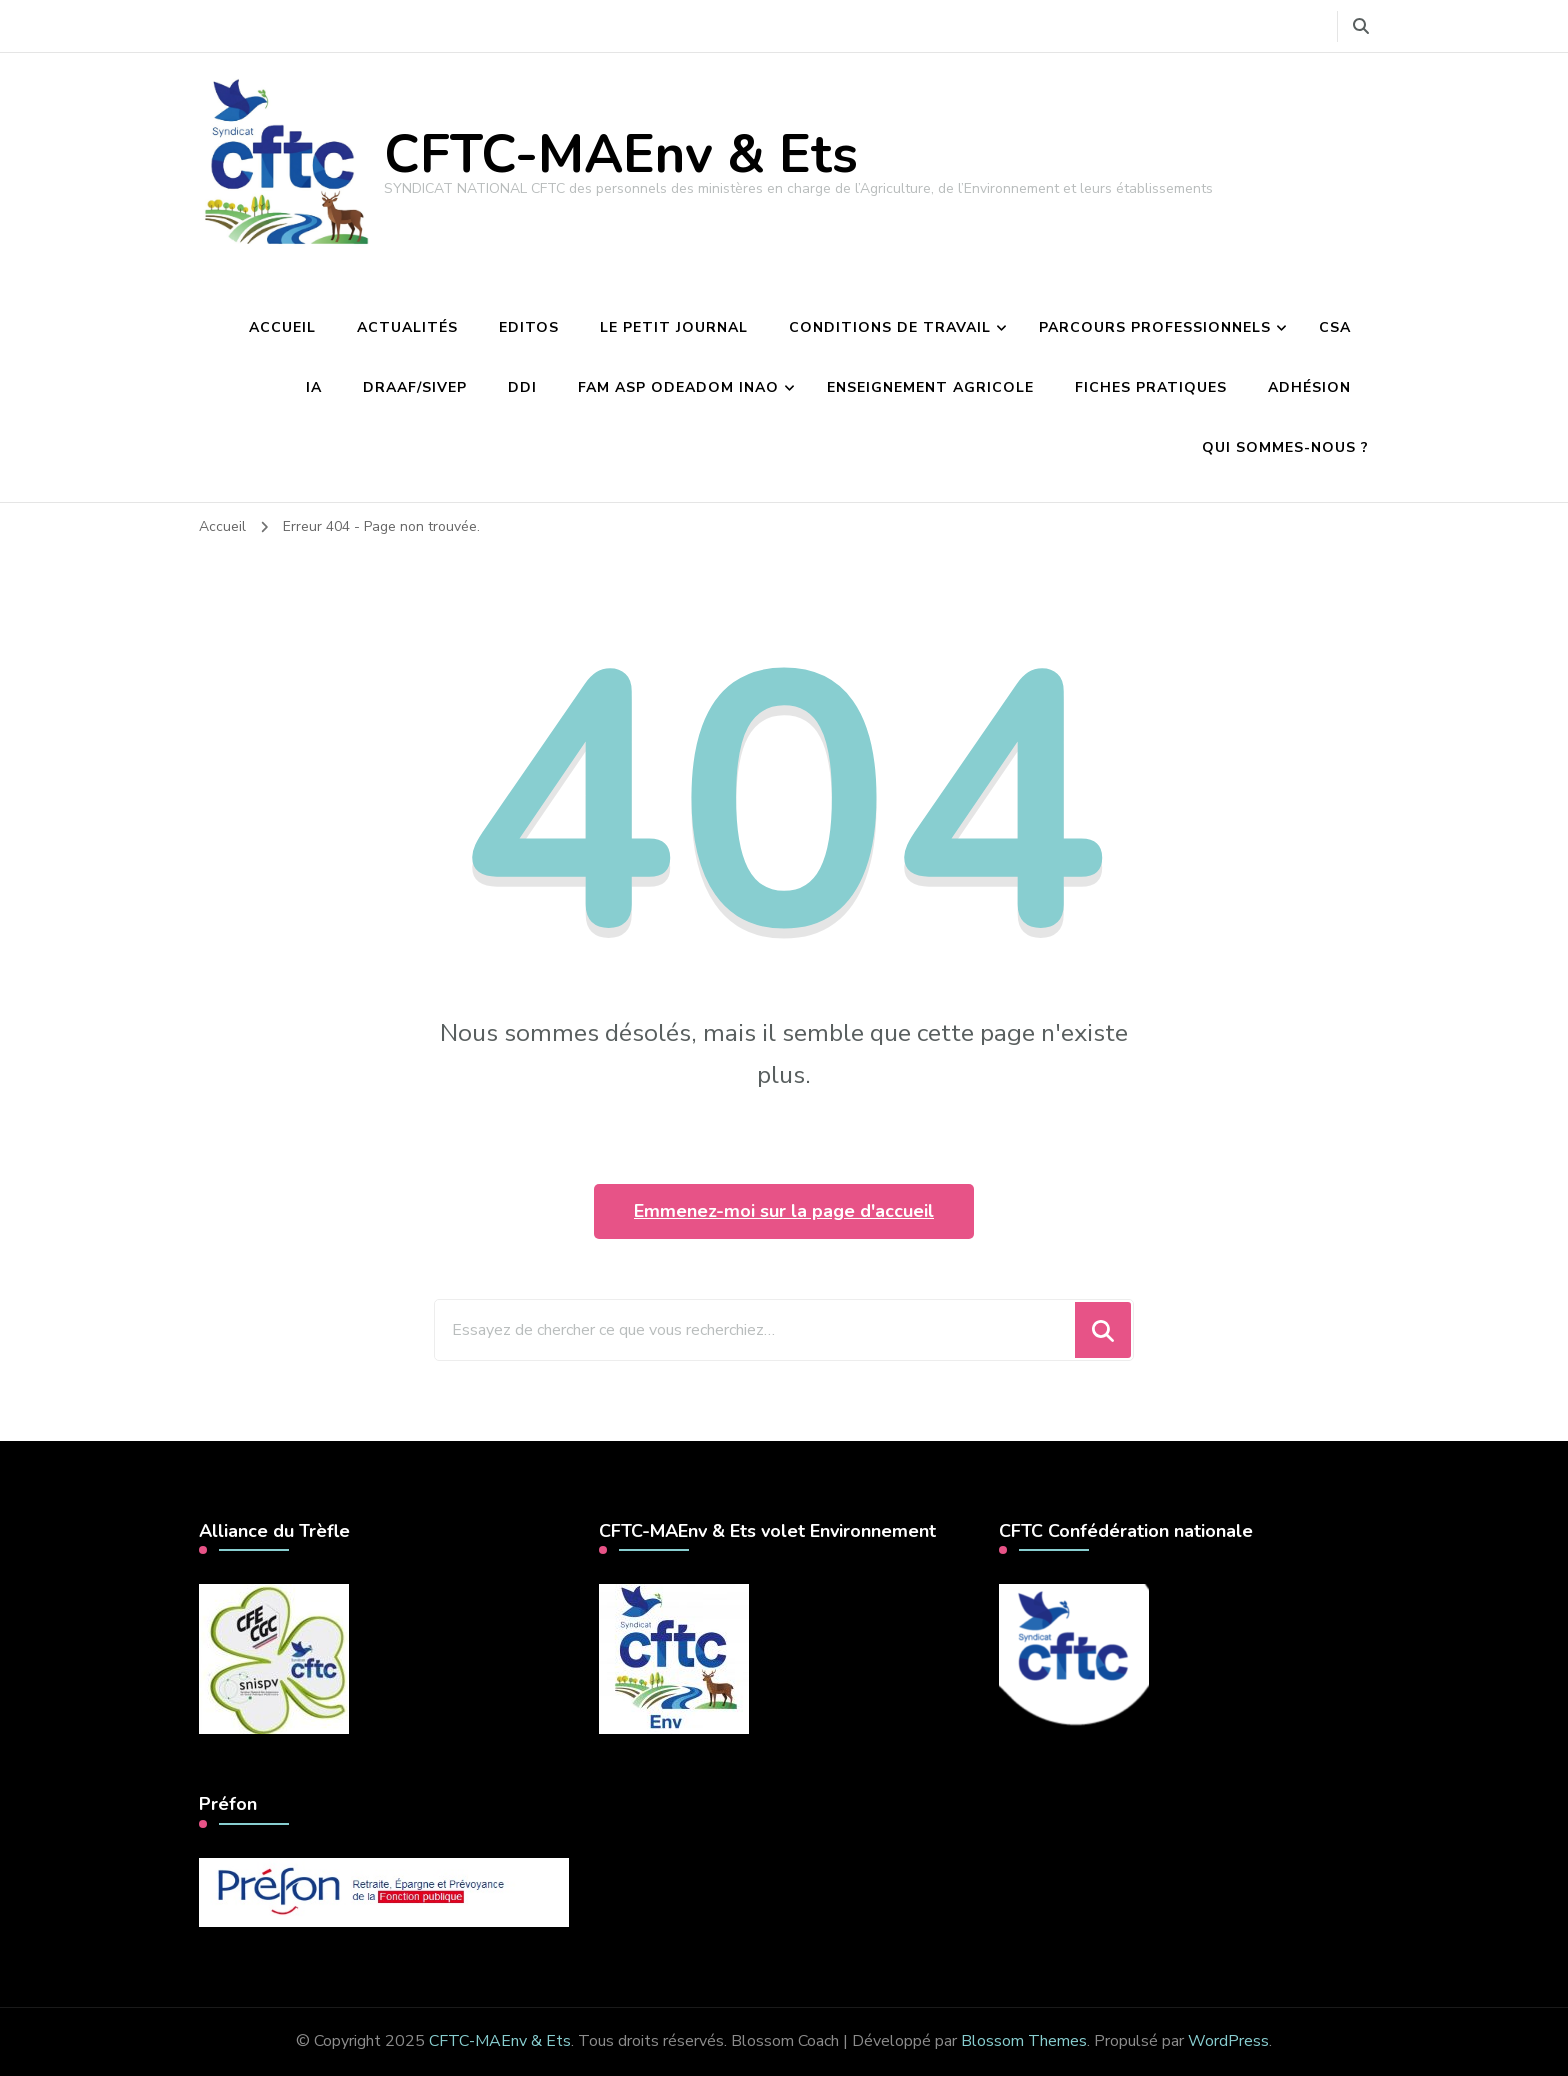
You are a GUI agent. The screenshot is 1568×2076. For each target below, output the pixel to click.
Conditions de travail (890, 327)
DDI (522, 387)
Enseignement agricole (930, 387)
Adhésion (1309, 387)
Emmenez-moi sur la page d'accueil (784, 1211)
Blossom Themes (1024, 2041)
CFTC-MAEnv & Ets (621, 154)
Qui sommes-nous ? (1285, 447)
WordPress (1228, 2041)
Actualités (407, 327)
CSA (1335, 327)
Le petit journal (674, 327)
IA (314, 387)
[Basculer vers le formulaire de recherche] (1361, 26)
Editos (529, 327)
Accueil (282, 327)
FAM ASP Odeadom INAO (678, 387)
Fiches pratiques (1151, 387)
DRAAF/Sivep (415, 387)
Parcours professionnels (1155, 327)
